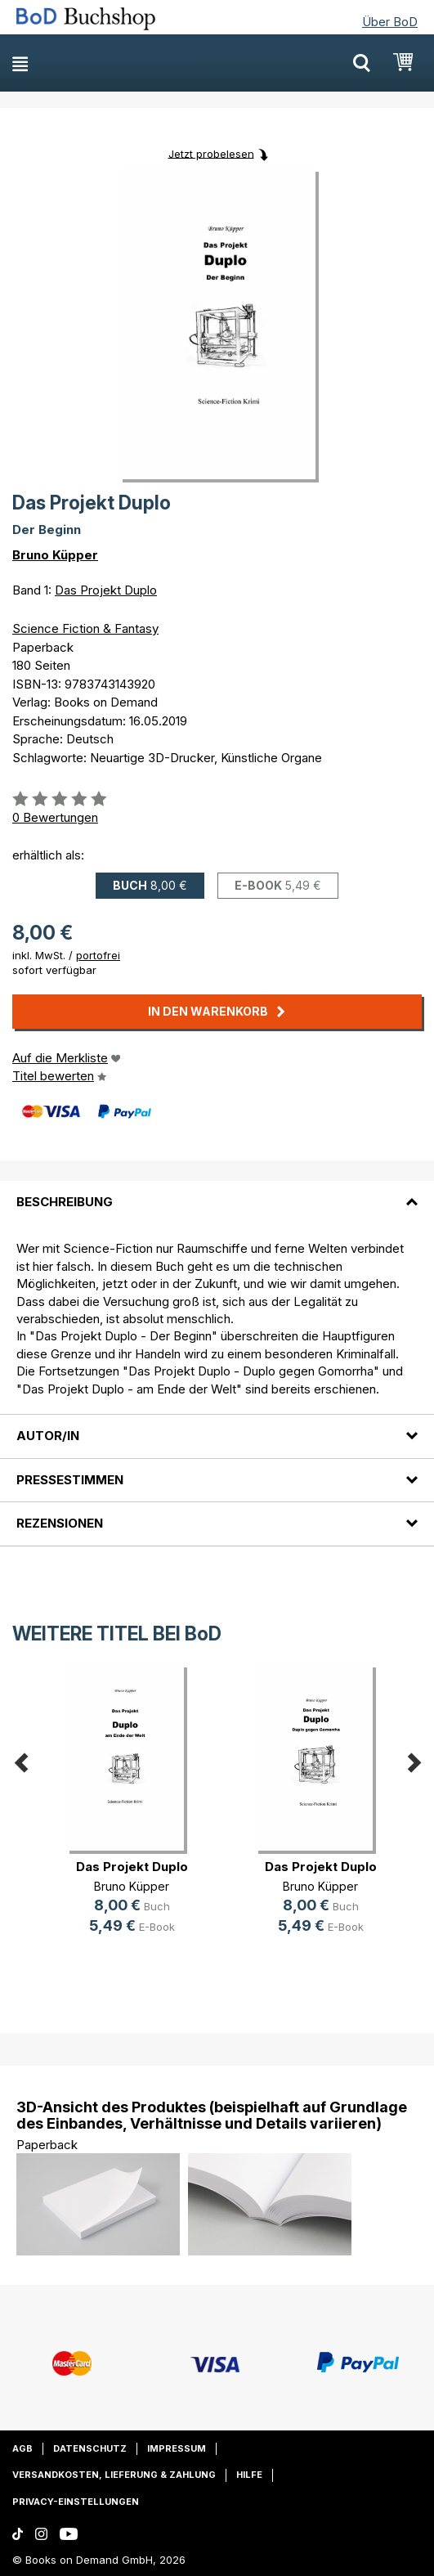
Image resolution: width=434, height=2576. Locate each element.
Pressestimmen (69, 1480)
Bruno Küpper (55, 555)
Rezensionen (59, 1523)
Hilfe (249, 2474)
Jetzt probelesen (211, 152)
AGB (22, 2448)
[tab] (217, 1192)
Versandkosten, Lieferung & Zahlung (114, 2474)
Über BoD (390, 21)
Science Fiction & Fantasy (85, 628)
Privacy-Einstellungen (75, 2501)
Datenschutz (90, 2448)
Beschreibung (64, 1201)
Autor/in (47, 1435)
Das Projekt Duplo (106, 590)
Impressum (176, 2448)
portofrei (98, 955)
